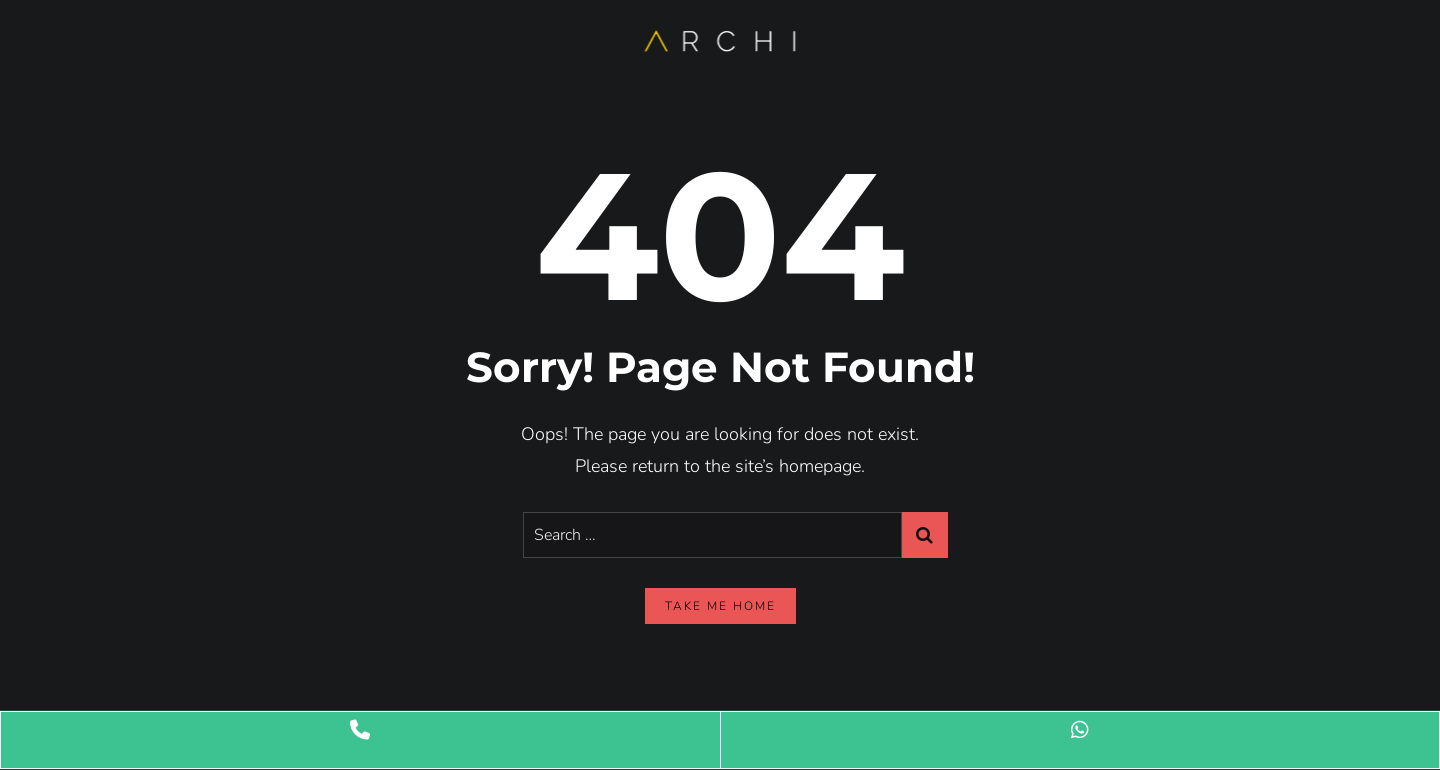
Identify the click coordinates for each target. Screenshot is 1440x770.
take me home (720, 606)
